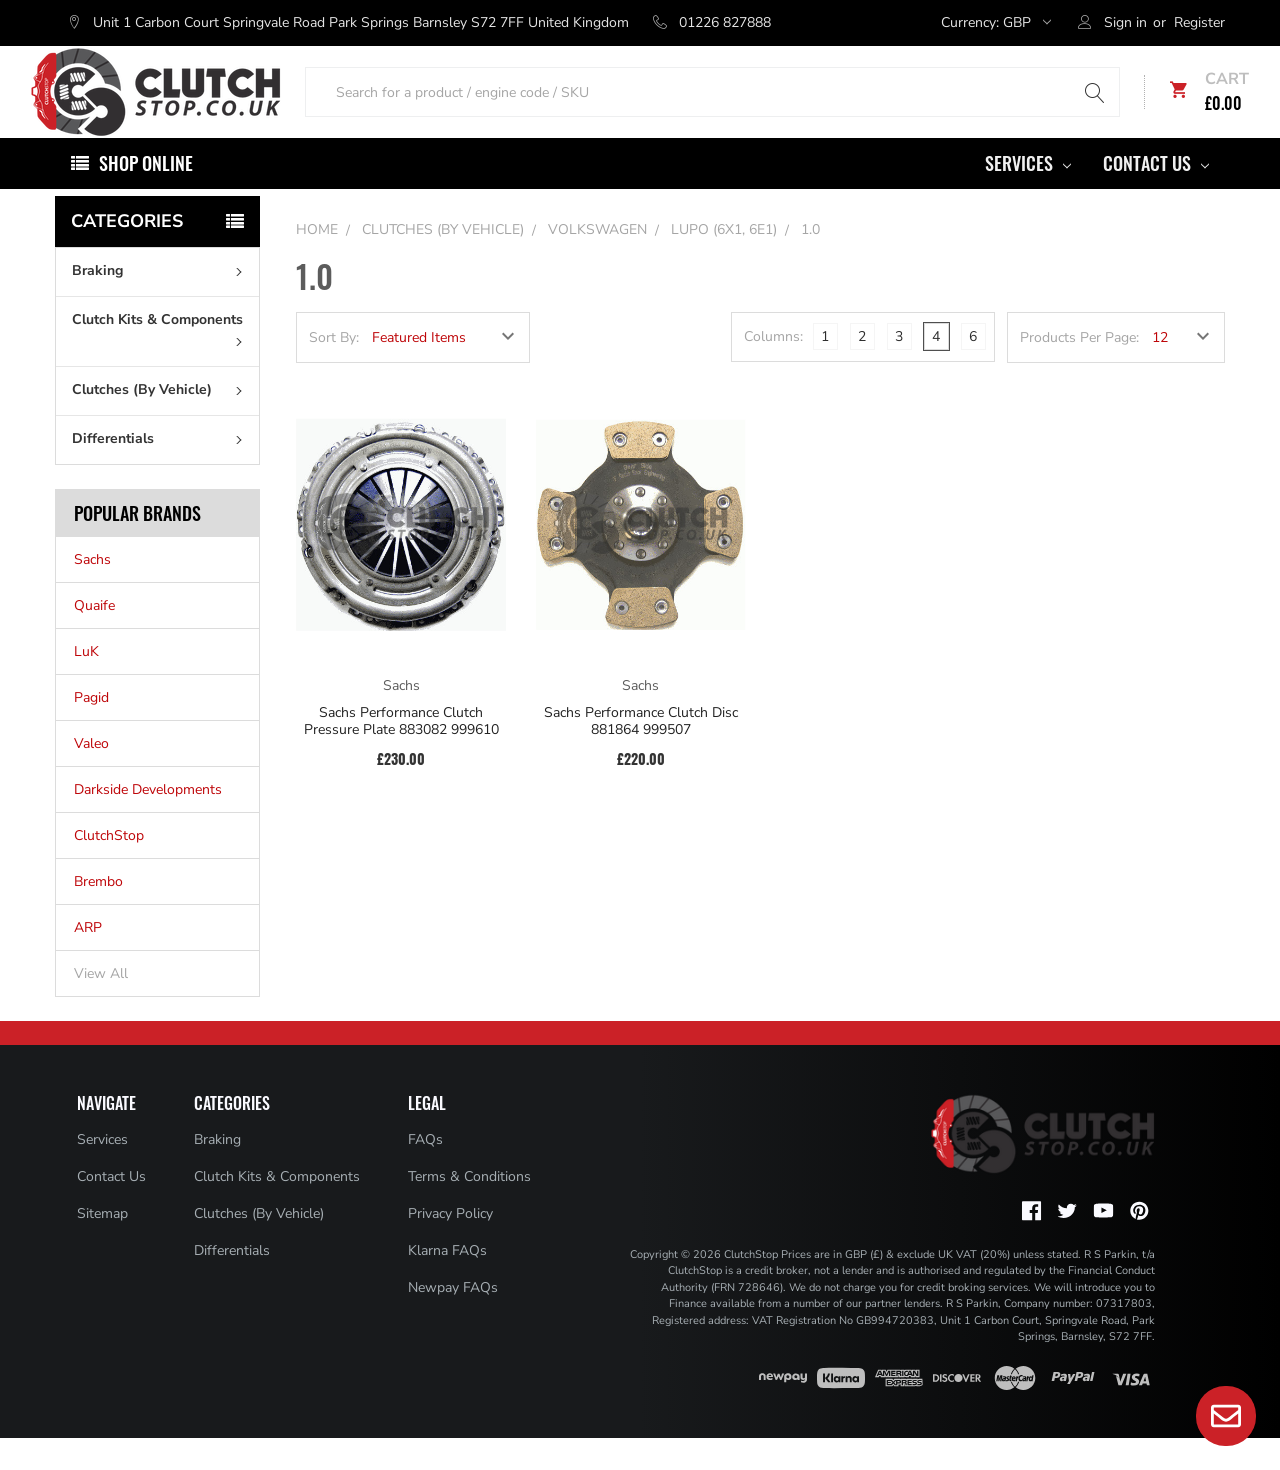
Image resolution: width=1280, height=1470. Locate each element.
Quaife (94, 637)
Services (1028, 195)
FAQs (425, 1171)
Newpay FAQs (453, 1319)
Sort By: (334, 369)
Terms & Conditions (469, 1208)
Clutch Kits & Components (161, 360)
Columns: (773, 368)
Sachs (92, 591)
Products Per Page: (1079, 369)
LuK (86, 683)
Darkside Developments (148, 821)
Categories (127, 253)
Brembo (98, 913)
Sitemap (102, 1245)
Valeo (91, 775)
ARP (88, 959)
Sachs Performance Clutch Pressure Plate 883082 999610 (401, 753)
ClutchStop (109, 867)
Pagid (91, 729)
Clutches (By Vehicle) (161, 421)
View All (101, 1005)
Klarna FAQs (447, 1282)
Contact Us (1156, 195)
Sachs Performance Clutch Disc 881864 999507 (641, 753)
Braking (161, 302)
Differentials (161, 470)
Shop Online (146, 195)
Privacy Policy (450, 1245)
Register (1199, 22)
